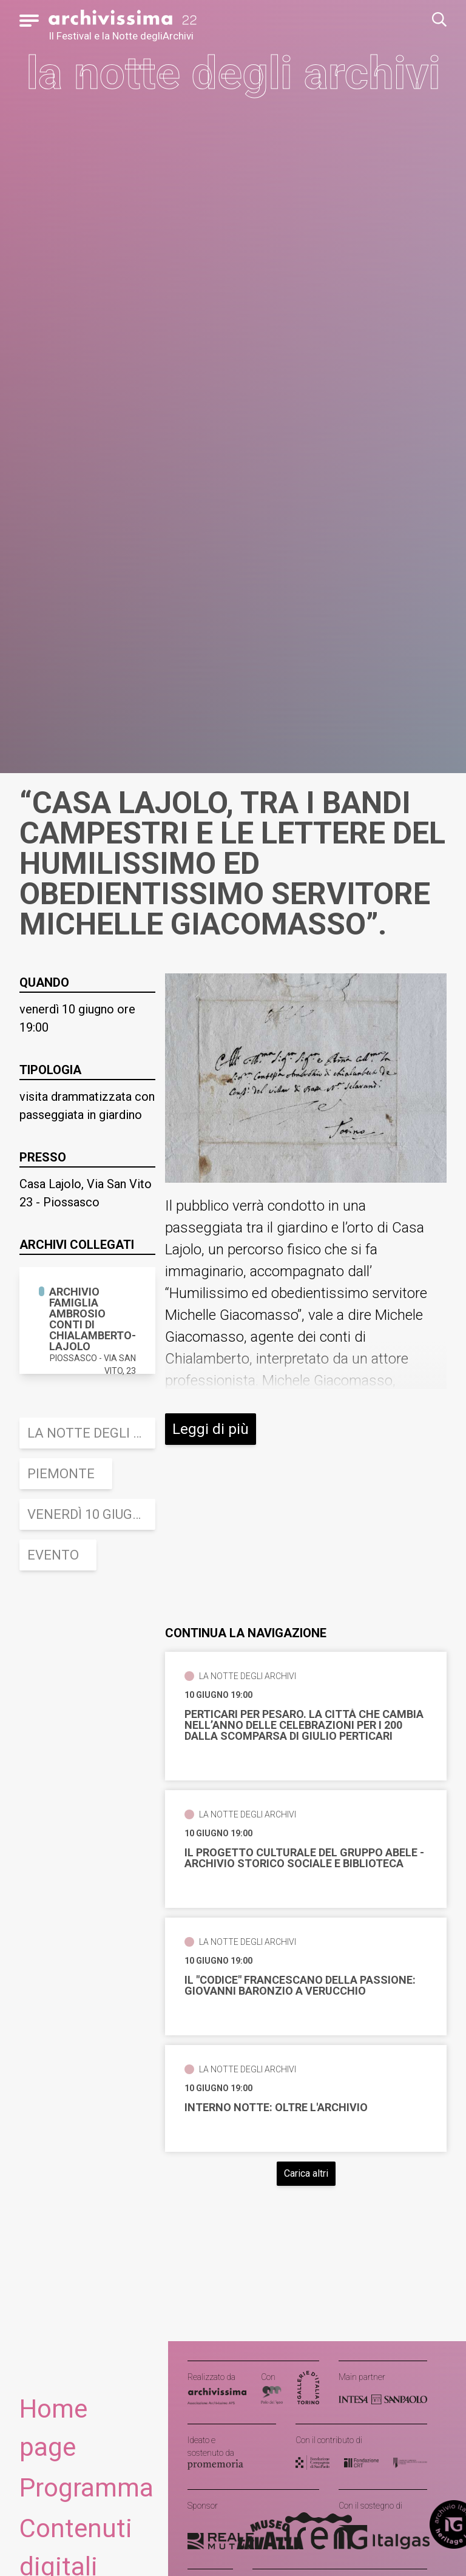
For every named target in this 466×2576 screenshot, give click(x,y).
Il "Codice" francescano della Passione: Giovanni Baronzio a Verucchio (300, 1985)
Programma (86, 2488)
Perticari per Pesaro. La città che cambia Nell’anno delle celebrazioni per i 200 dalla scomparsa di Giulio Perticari (304, 1725)
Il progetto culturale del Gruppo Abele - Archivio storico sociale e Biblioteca (304, 1858)
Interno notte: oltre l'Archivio (276, 2107)
